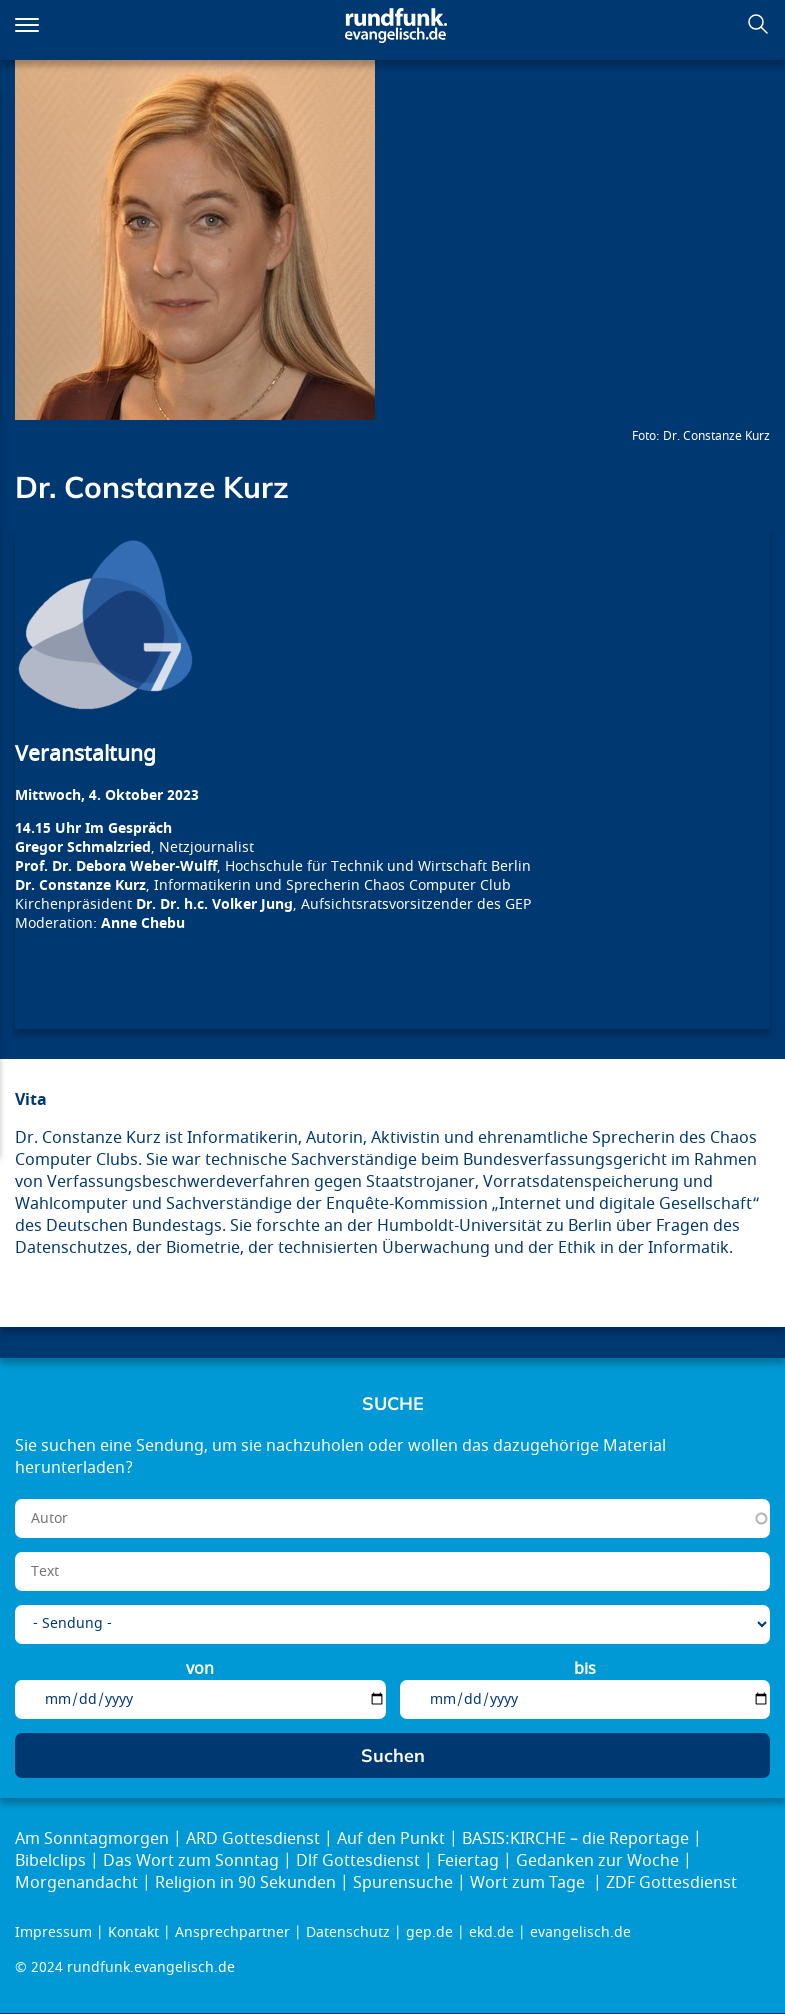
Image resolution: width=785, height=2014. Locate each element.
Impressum (53, 1932)
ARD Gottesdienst (253, 1839)
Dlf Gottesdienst (358, 1861)
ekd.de (491, 1932)
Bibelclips (50, 1861)
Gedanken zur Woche (597, 1861)
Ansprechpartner (232, 1932)
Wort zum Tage (529, 1883)
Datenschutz (348, 1932)
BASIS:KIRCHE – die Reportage (575, 1839)
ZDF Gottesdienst (671, 1883)
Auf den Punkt (391, 1839)
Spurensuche (403, 1883)
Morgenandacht (76, 1883)
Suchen (758, 24)
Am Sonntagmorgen (92, 1839)
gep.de (429, 1932)
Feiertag (468, 1861)
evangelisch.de (580, 1932)
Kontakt (133, 1932)
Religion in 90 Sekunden (245, 1883)
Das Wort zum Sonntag (191, 1861)
